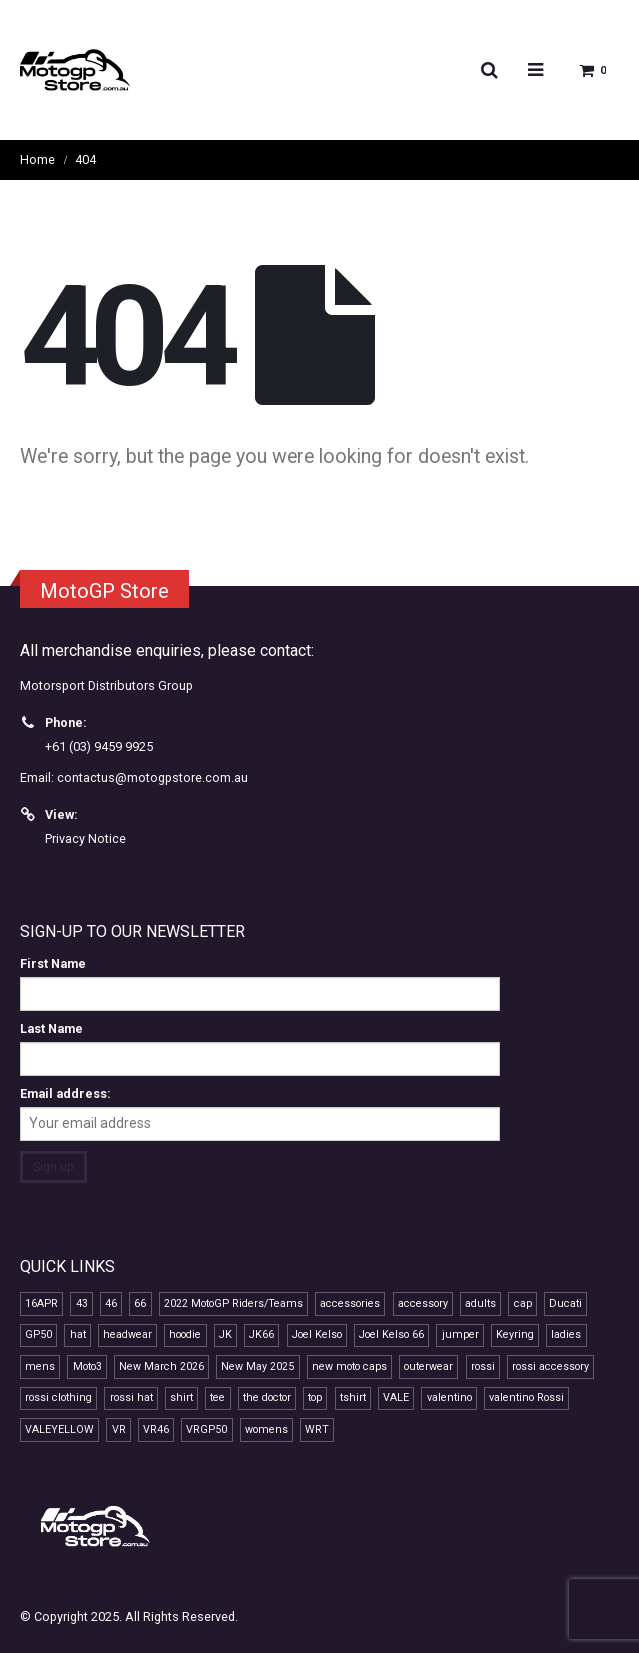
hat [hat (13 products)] (78, 1334)
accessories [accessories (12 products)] (350, 1303)
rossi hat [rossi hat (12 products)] (131, 1397)
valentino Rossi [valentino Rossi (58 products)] (526, 1397)
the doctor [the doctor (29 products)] (267, 1397)
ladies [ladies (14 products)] (566, 1334)
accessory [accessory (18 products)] (423, 1303)
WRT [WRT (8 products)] (317, 1429)
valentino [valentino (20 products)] (449, 1397)
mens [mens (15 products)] (40, 1366)
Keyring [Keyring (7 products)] (515, 1334)
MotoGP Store (104, 591)
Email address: (65, 1093)
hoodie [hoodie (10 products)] (185, 1334)
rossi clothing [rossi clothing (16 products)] (58, 1397)
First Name (53, 963)
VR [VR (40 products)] (119, 1429)
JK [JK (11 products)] (225, 1334)
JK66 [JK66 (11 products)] (261, 1334)
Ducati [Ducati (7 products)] (565, 1303)
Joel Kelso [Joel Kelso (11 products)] (317, 1334)
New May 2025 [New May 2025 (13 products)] (257, 1366)
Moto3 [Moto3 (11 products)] (87, 1366)
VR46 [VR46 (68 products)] (156, 1429)
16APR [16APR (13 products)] (41, 1303)
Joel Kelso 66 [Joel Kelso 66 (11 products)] (391, 1334)
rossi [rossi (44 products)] (483, 1366)
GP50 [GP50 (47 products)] (38, 1334)
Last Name (51, 1028)
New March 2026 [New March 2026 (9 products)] (161, 1366)
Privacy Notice (85, 838)
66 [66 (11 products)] (140, 1303)
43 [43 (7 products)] (82, 1303)
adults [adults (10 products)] (480, 1303)
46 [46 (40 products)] (111, 1303)
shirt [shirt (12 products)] (181, 1397)
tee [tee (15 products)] (217, 1397)
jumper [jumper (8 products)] (460, 1334)
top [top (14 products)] (315, 1397)
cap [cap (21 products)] (523, 1303)
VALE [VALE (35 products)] (396, 1397)
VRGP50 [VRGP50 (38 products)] (206, 1429)
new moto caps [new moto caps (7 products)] (349, 1366)
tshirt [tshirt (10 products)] (353, 1397)
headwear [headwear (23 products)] (127, 1334)
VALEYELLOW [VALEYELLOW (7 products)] (59, 1429)
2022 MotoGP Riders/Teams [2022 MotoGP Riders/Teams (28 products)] (233, 1303)
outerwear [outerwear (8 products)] (428, 1366)
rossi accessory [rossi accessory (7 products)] (550, 1366)
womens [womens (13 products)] (266, 1429)
